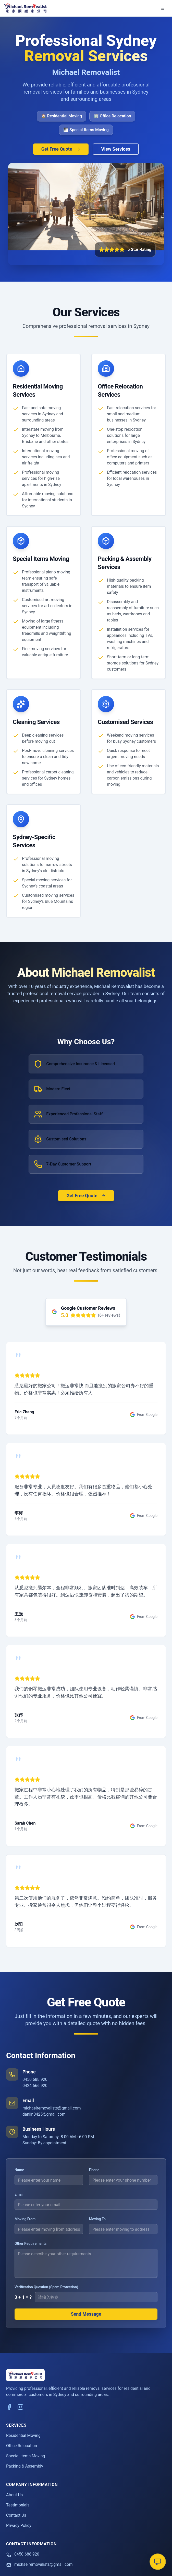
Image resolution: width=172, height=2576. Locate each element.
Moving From (25, 2177)
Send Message (86, 2272)
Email (19, 2152)
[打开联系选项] (158, 2561)
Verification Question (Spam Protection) (46, 2245)
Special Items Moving (25, 2414)
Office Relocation (21, 2403)
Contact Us (16, 2473)
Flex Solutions (112, 2557)
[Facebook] (9, 2365)
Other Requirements (30, 2202)
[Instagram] (20, 2365)
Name (19, 2128)
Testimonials (17, 2463)
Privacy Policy (18, 2483)
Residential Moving (23, 2393)
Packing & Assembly (24, 2424)
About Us (14, 2452)
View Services (115, 149)
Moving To (97, 2177)
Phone (94, 2128)
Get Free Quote (60, 149)
